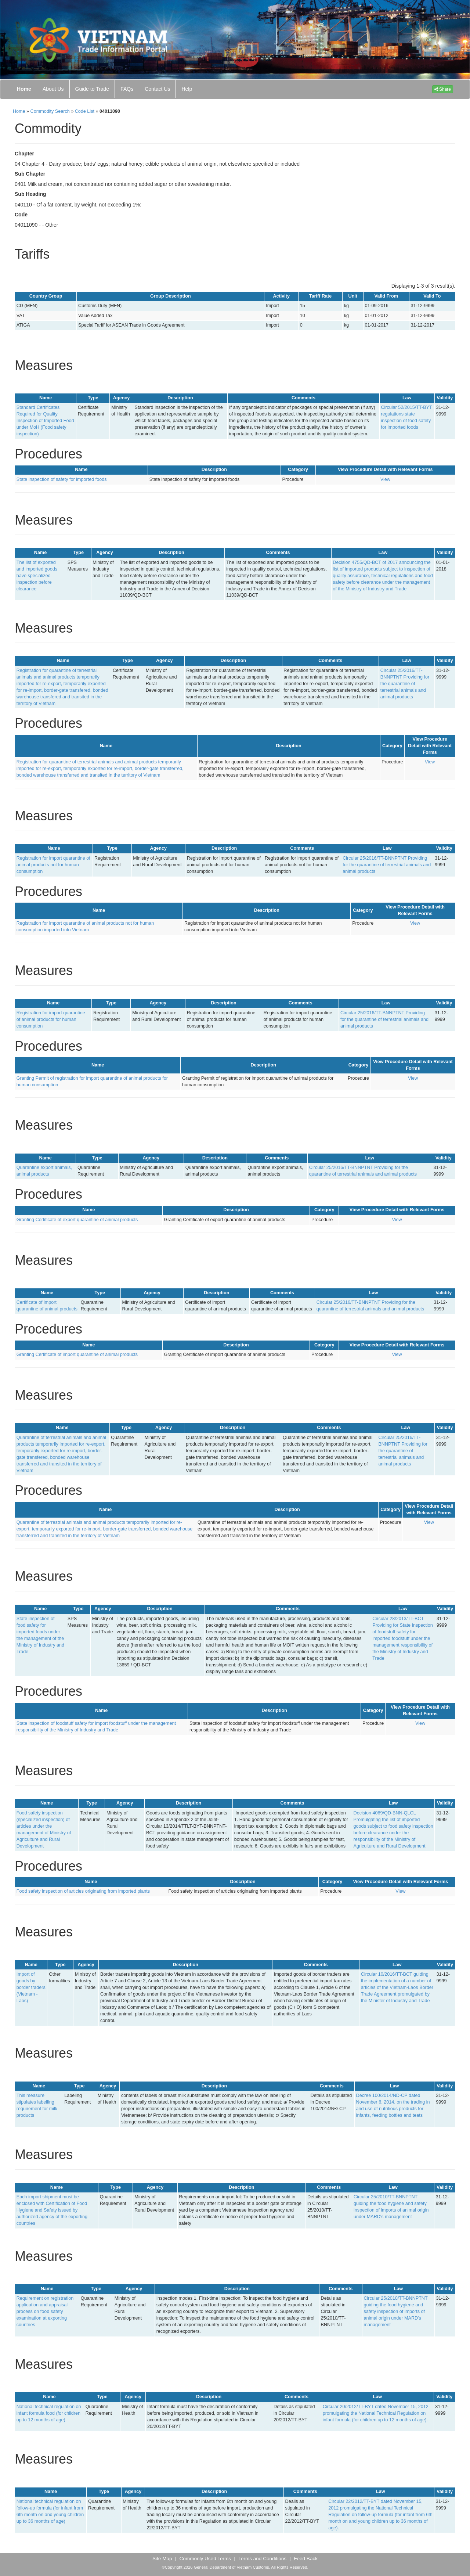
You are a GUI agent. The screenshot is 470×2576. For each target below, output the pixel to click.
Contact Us (157, 89)
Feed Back (306, 2558)
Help (186, 89)
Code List (84, 111)
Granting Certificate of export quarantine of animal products (77, 1219)
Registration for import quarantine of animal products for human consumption (51, 1019)
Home (24, 89)
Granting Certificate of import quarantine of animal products (77, 1354)
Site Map (162, 2558)
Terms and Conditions (262, 2558)
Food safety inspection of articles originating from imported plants (83, 1891)
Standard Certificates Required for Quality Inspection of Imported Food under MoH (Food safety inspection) (45, 420)
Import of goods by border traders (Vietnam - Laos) (31, 1987)
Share (442, 89)
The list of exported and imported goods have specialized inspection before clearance (37, 575)
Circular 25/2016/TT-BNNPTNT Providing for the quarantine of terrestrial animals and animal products (404, 683)
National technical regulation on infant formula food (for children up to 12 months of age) (49, 2413)
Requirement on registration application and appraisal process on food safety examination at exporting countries (45, 2311)
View (385, 479)
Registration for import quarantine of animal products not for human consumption (53, 865)
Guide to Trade (92, 89)
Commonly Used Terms (205, 2558)
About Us (53, 89)
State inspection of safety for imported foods (62, 479)
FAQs (126, 89)
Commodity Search (50, 111)
